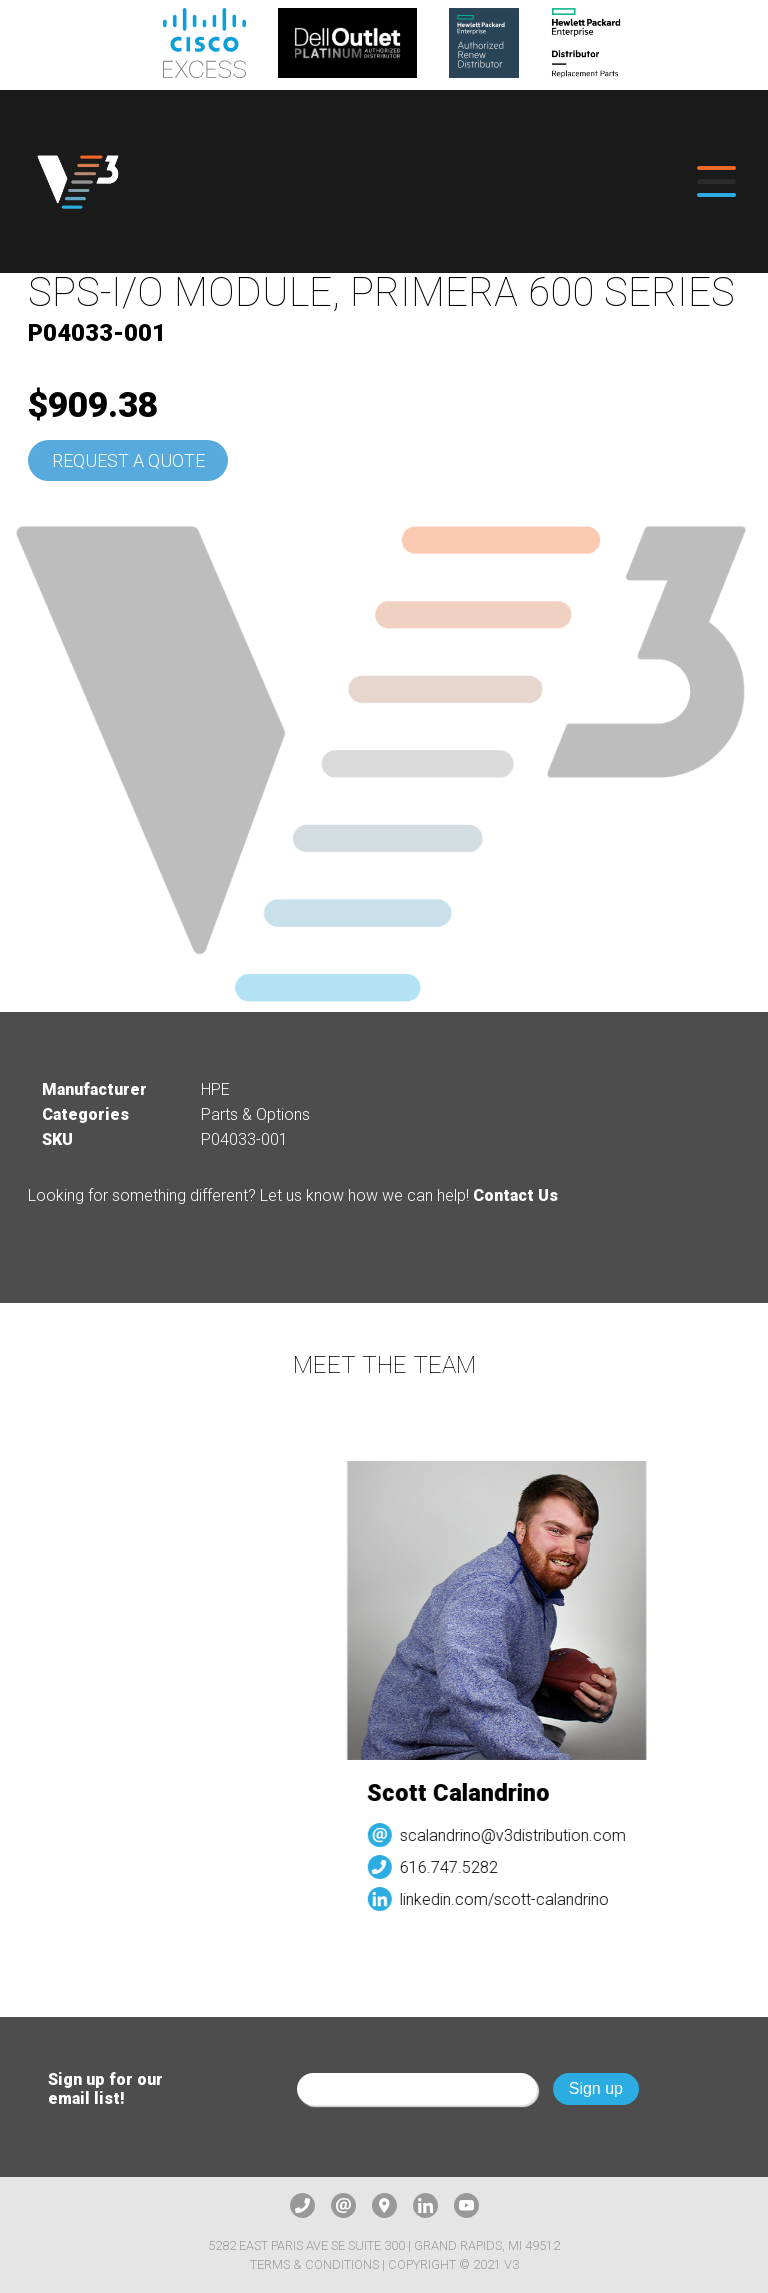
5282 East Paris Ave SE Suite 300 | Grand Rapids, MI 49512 (384, 2245)
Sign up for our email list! (105, 2089)
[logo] (78, 181)
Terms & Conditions (314, 2264)
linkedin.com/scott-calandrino (513, 1899)
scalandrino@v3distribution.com (522, 1835)
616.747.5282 (458, 1867)
